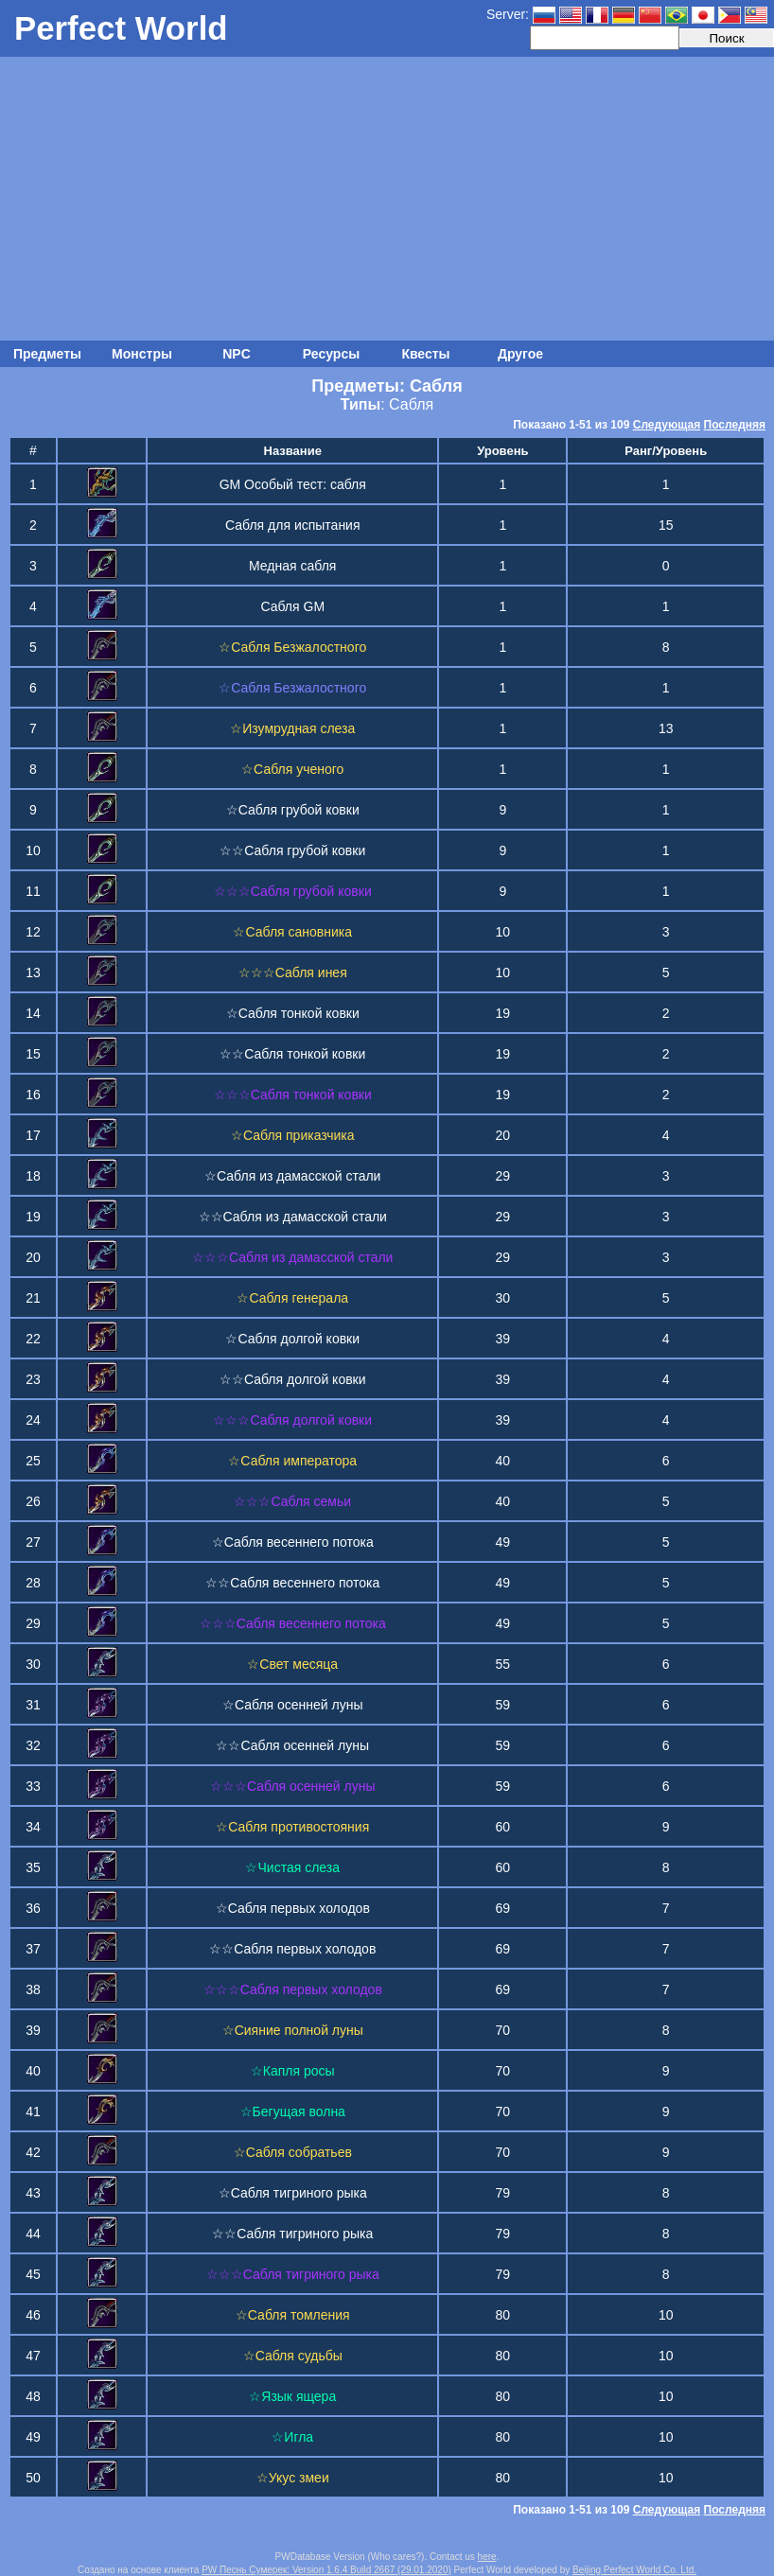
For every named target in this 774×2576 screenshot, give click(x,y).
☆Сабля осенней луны (292, 1704)
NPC (236, 353)
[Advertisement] (387, 198)
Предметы (47, 353)
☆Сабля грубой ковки (293, 809)
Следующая (666, 424)
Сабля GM (292, 606)
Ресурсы (331, 353)
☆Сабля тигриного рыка (293, 2192)
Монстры (142, 353)
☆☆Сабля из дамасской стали (293, 1216)
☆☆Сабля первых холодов (292, 1948)
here (487, 2556)
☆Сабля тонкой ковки (293, 1013)
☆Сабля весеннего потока (293, 1542)
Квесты (425, 353)
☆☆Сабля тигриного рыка (292, 2233)
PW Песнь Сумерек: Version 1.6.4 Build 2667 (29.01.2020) (326, 2570)
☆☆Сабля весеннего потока (292, 1582)
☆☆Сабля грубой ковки (292, 850)
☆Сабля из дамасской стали (292, 1175)
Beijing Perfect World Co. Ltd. (634, 2570)
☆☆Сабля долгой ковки (293, 1379)
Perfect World (121, 27)
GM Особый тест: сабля (293, 484)
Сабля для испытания (293, 525)
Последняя (734, 424)
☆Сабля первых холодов (293, 1908)
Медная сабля (292, 565)
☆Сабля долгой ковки (292, 1338)
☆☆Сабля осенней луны (292, 1745)
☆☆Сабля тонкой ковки (292, 1053)
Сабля (411, 404)
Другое (520, 353)
